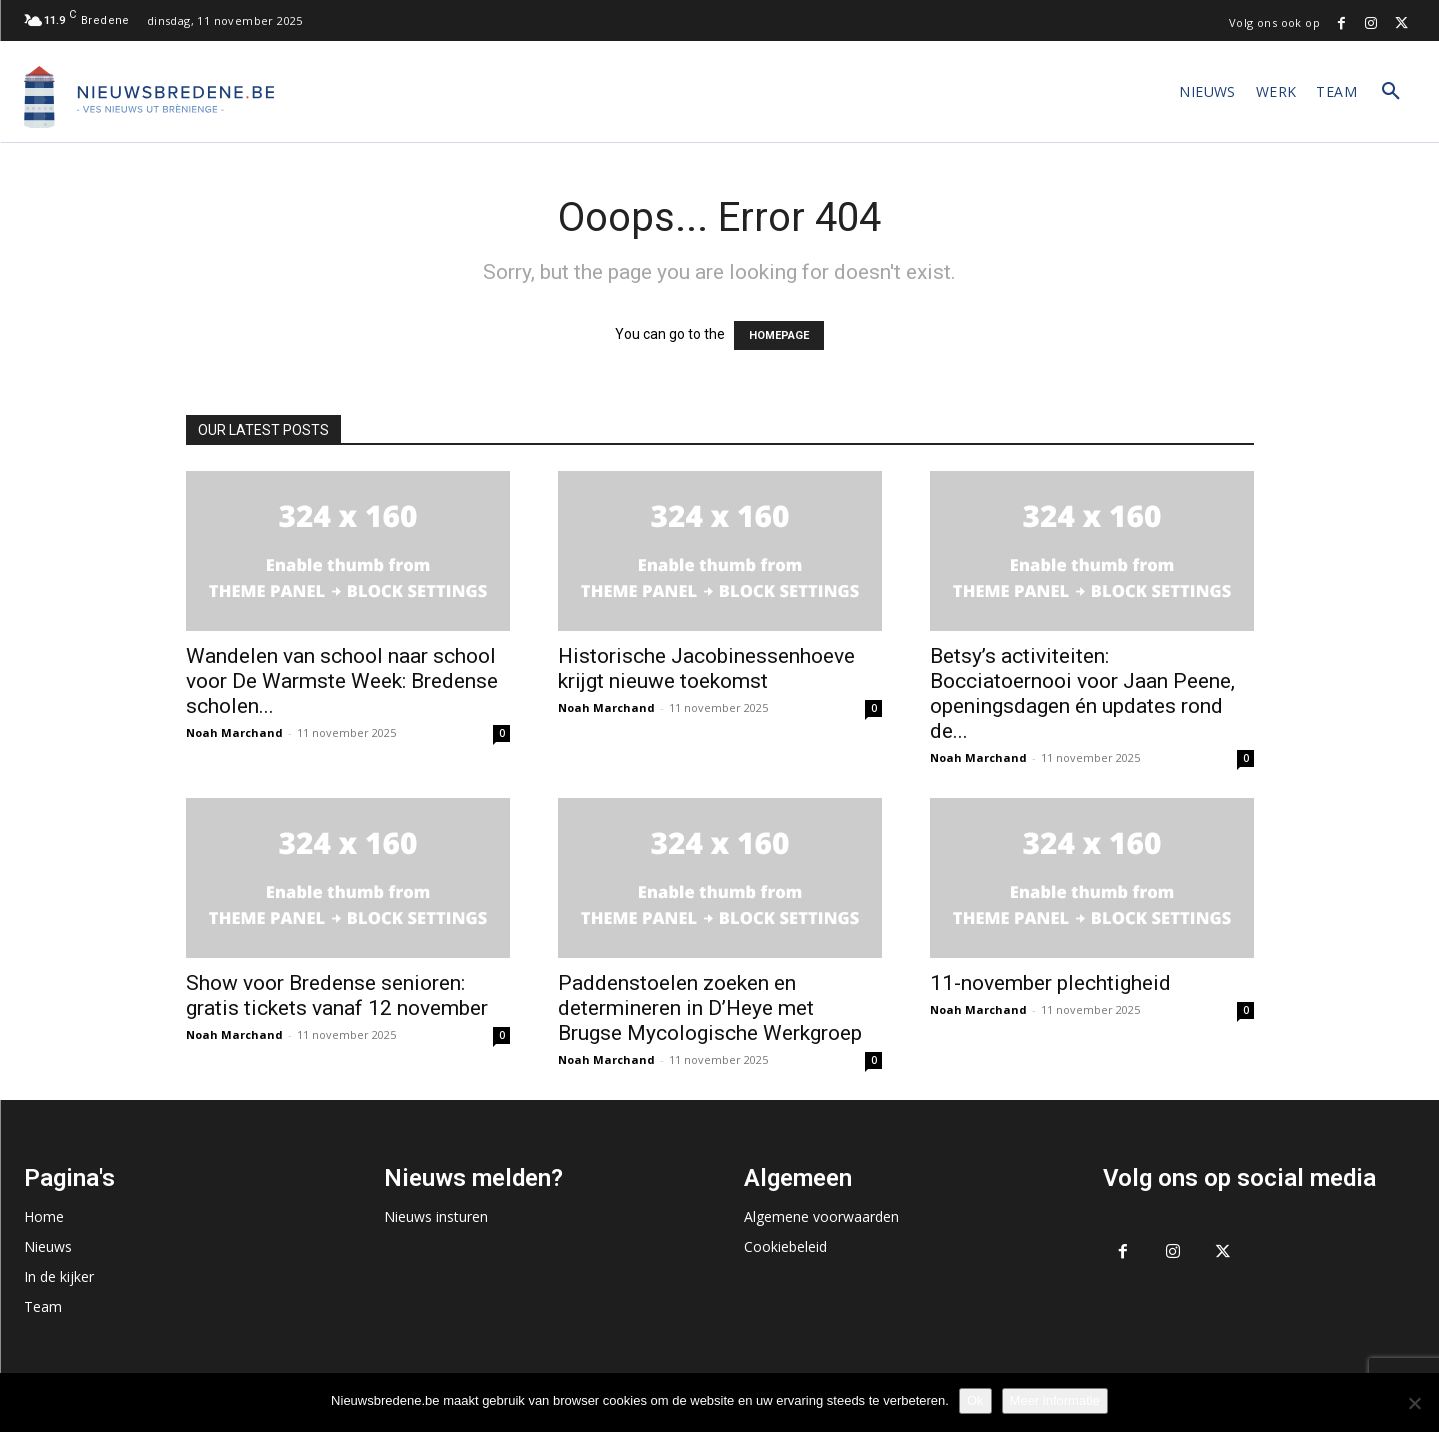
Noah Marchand (234, 732)
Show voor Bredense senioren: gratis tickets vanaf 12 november (337, 995)
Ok (975, 1400)
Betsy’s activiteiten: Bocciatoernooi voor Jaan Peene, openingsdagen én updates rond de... (1082, 693)
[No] (1414, 1403)
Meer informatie (1055, 1400)
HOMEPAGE (779, 335)
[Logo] (149, 97)
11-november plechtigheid (1050, 983)
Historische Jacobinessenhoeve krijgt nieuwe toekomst (706, 668)
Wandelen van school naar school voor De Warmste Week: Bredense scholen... (342, 681)
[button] (1391, 92)
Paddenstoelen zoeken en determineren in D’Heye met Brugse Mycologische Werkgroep (710, 1008)
